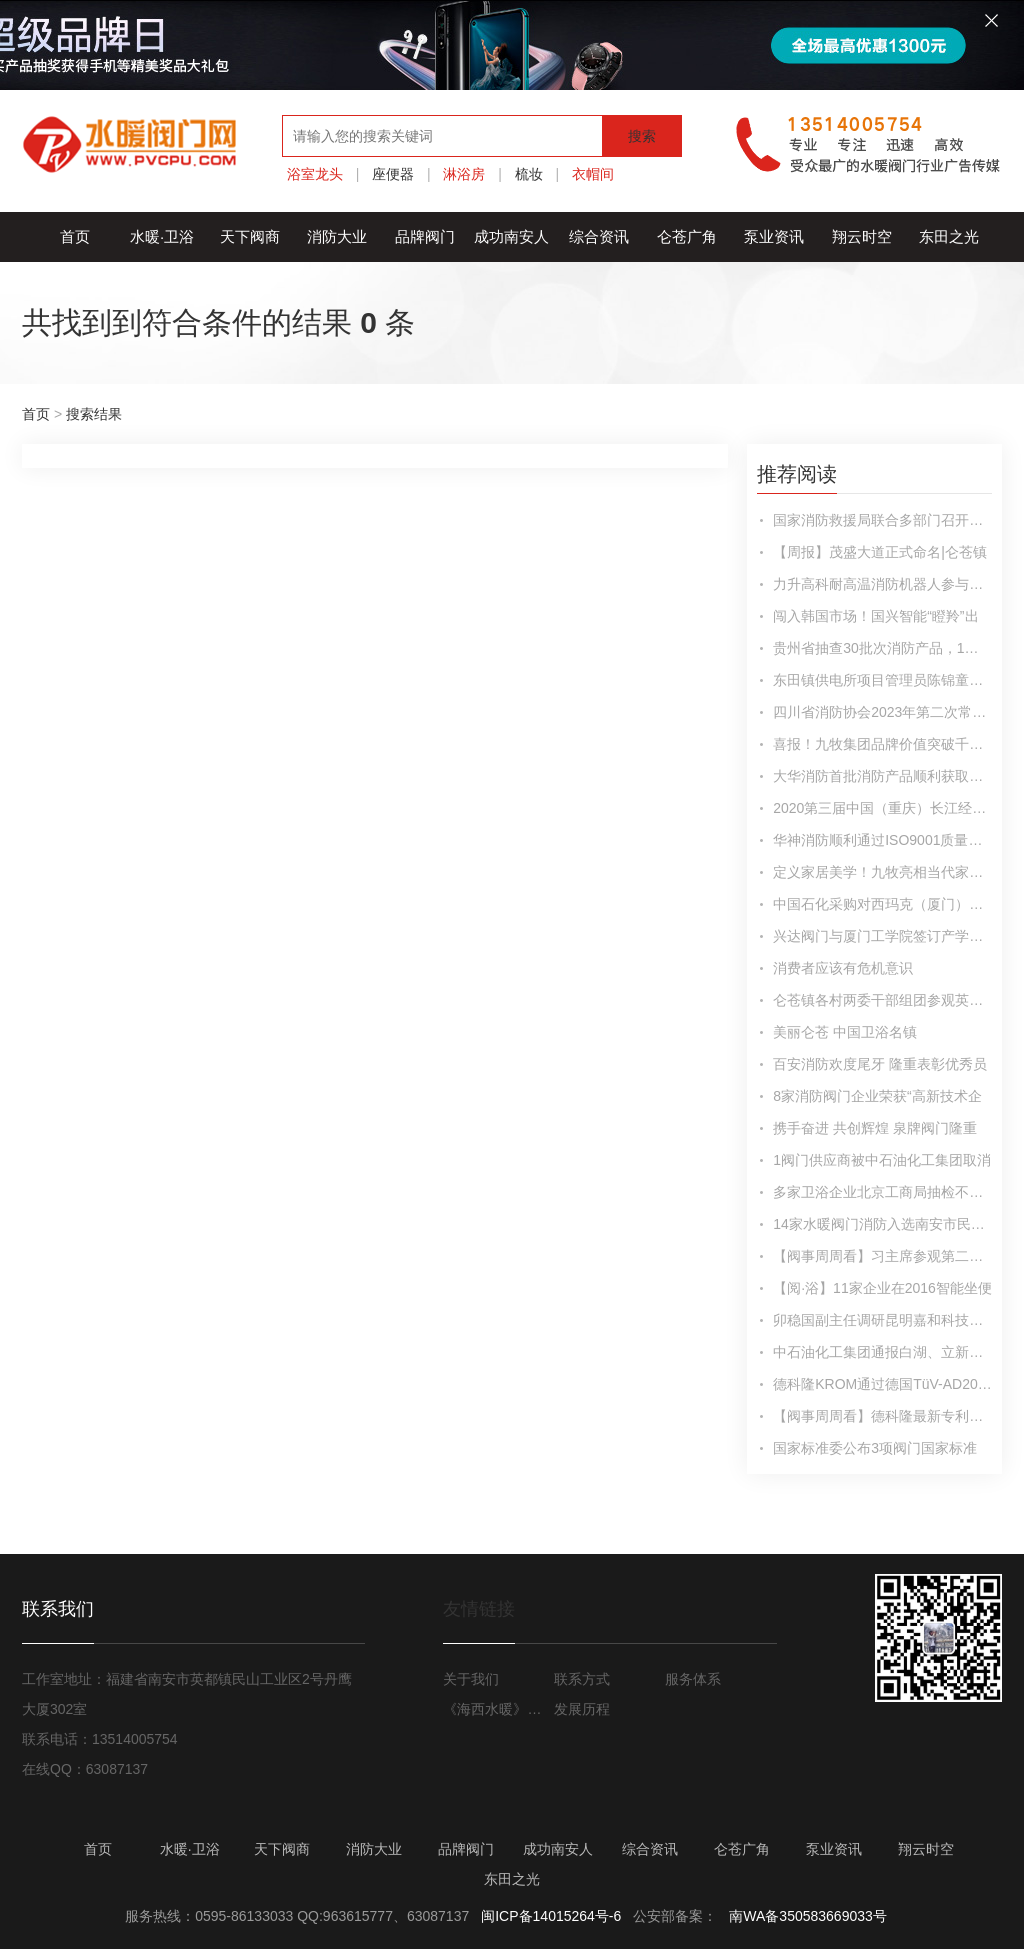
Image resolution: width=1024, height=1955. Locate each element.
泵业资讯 (774, 236)
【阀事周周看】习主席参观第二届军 (882, 1256)
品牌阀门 (425, 236)
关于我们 (471, 1679)
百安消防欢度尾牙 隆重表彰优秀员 (880, 1064)
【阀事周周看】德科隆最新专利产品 (882, 1416)
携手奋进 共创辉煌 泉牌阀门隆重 (875, 1128)
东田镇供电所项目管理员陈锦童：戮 (882, 680)
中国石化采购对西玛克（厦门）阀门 (882, 904)
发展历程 (582, 1709)
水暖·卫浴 (162, 236)
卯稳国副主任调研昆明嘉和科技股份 (882, 1320)
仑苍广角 (687, 236)
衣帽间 (593, 174)
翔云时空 (862, 236)
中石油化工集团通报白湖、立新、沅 (882, 1352)
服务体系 (693, 1679)
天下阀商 (250, 236)
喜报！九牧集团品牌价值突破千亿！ (882, 744)
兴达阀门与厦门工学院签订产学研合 (882, 936)
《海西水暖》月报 (496, 1709)
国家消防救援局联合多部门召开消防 (882, 520)
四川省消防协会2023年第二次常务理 (882, 712)
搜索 (642, 136)
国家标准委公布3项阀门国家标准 (875, 1448)
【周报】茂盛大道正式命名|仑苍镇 (880, 552)
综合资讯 (599, 236)
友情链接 (479, 1609)
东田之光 (949, 236)
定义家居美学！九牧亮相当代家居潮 (882, 872)
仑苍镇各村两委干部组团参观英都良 (882, 1000)
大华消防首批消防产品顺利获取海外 (882, 776)
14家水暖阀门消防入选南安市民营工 (882, 1224)
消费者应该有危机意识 (843, 968)
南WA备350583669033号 (807, 1916)
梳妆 (529, 174)
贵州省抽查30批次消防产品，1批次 (882, 648)
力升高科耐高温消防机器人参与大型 (882, 584)
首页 (75, 236)
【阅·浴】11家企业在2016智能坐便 (882, 1288)
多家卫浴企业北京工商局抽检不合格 (882, 1192)
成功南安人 (511, 236)
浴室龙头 (315, 174)
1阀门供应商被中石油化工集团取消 (882, 1160)
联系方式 (582, 1679)
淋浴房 (464, 174)
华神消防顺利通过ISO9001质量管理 (882, 840)
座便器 (393, 174)
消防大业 (337, 236)
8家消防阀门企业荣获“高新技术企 (877, 1096)
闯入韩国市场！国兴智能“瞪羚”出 (875, 616)
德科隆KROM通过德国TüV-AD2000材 (882, 1384)
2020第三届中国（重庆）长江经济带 (882, 808)
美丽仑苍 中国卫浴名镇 (845, 1032)
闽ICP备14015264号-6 (551, 1916)
